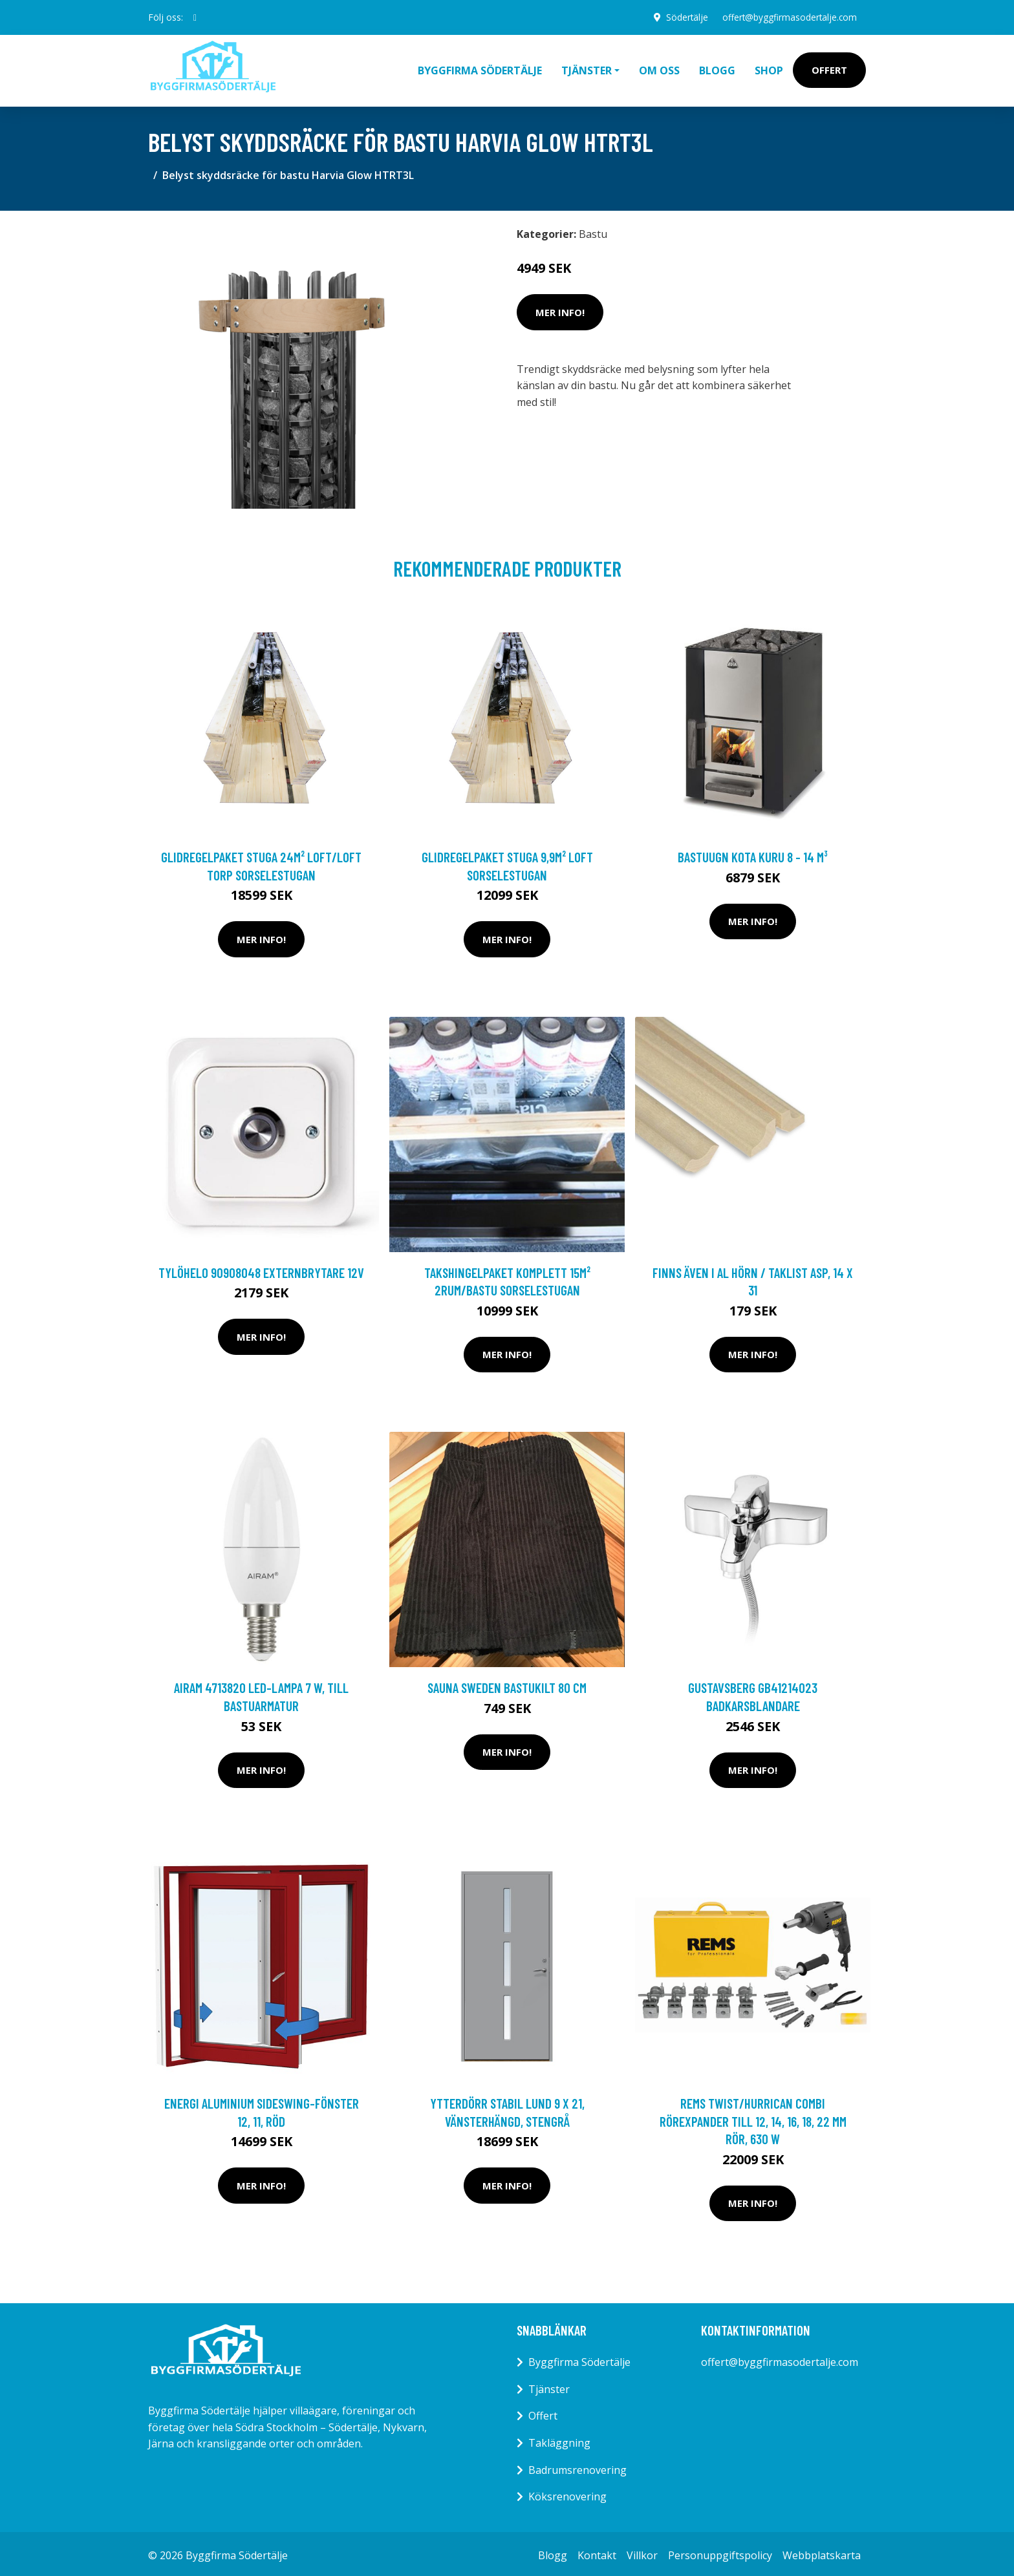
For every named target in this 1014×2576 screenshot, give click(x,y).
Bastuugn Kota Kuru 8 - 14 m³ (753, 854)
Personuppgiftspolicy (720, 2552)
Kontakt (596, 2552)
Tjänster (549, 2386)
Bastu (593, 231)
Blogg (717, 68)
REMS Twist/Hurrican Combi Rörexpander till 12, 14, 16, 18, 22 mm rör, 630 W (753, 2118)
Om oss (659, 68)
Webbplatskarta (821, 2552)
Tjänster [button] (586, 68)
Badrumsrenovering (577, 2467)
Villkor (642, 2552)
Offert (829, 68)
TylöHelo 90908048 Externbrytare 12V (261, 1269)
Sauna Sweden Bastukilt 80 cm (507, 1684)
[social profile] (195, 17)
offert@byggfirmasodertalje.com (787, 17)
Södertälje (682, 17)
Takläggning (559, 2439)
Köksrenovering (567, 2493)
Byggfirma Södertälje (480, 68)
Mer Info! (560, 309)
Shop (769, 68)
